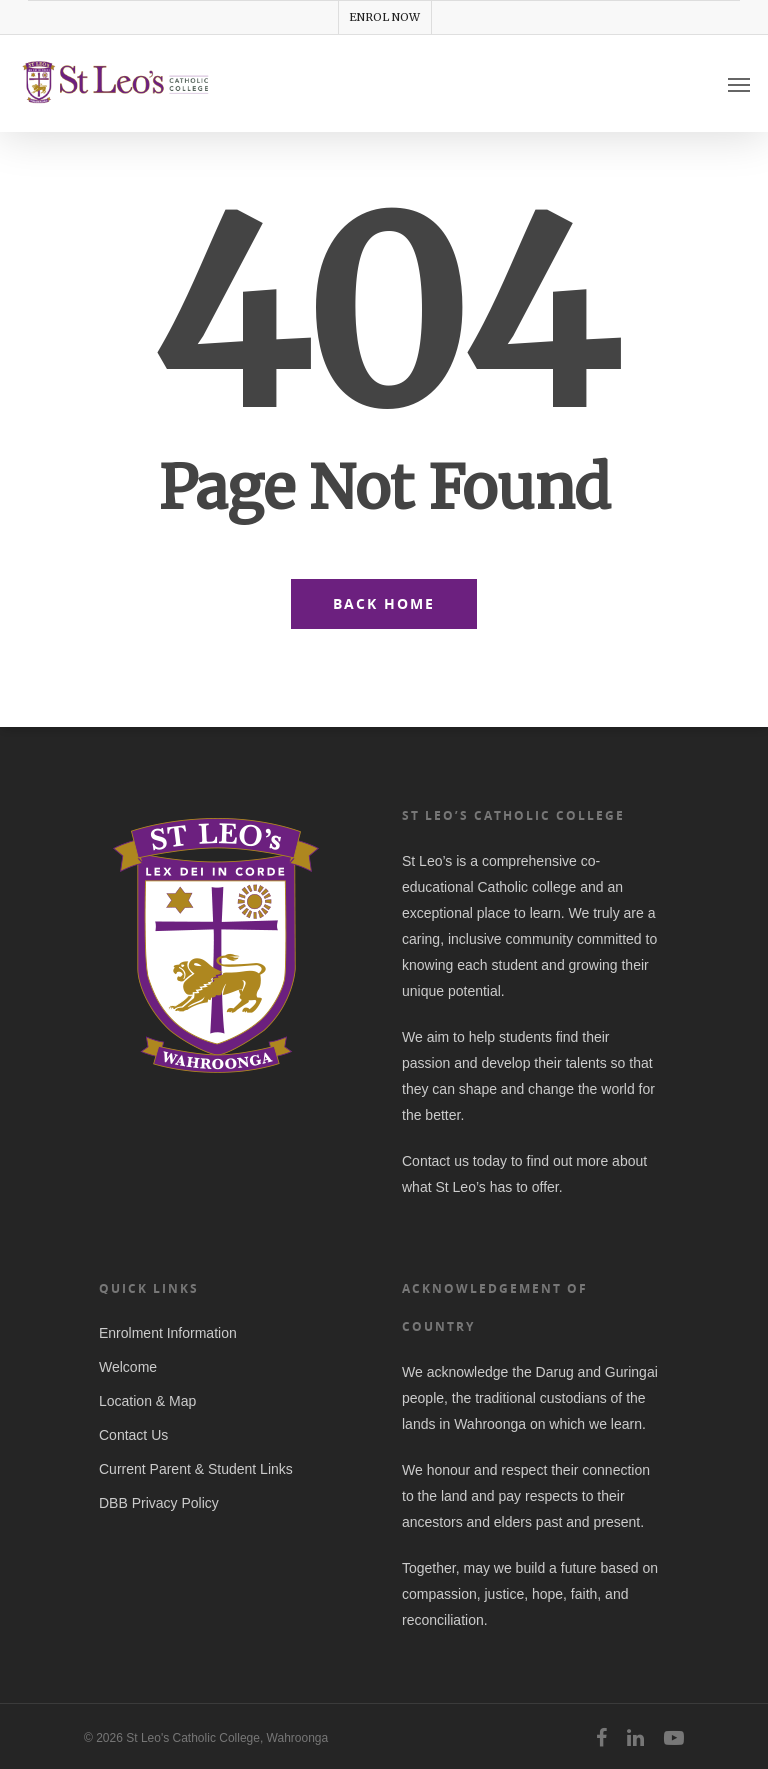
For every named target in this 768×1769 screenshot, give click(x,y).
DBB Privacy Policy (159, 1503)
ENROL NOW (384, 17)
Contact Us (133, 1435)
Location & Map (147, 1401)
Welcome (128, 1367)
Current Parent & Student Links (196, 1469)
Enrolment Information (168, 1333)
